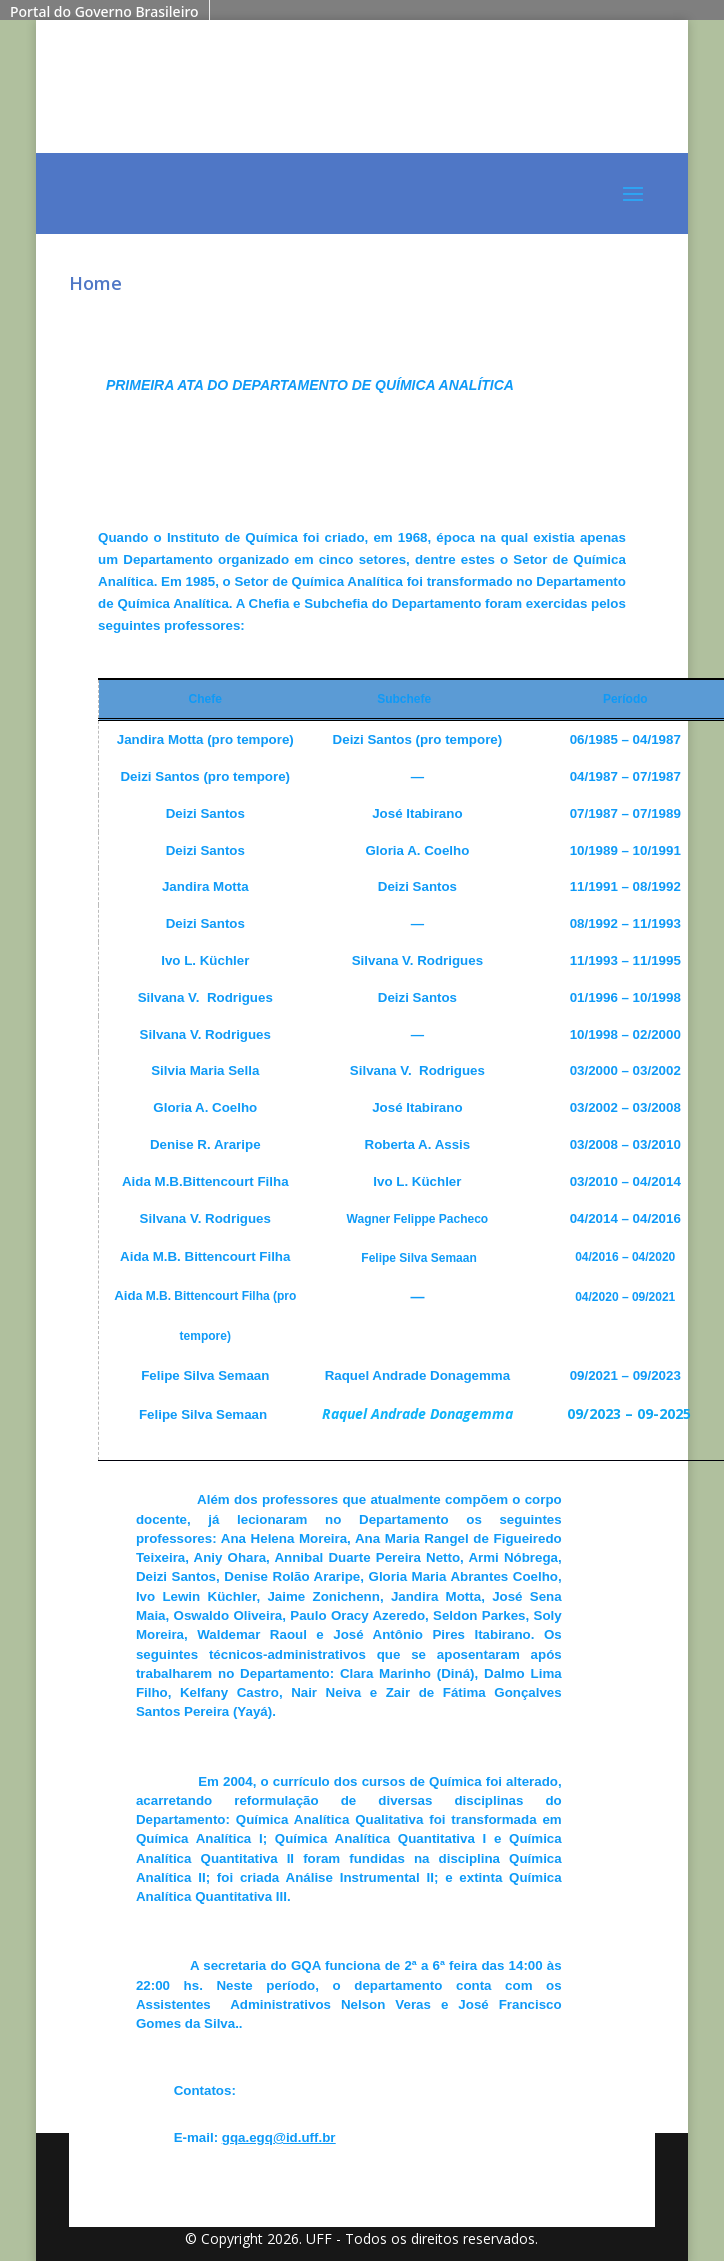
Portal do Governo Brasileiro (104, 11)
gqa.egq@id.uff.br (279, 2137)
